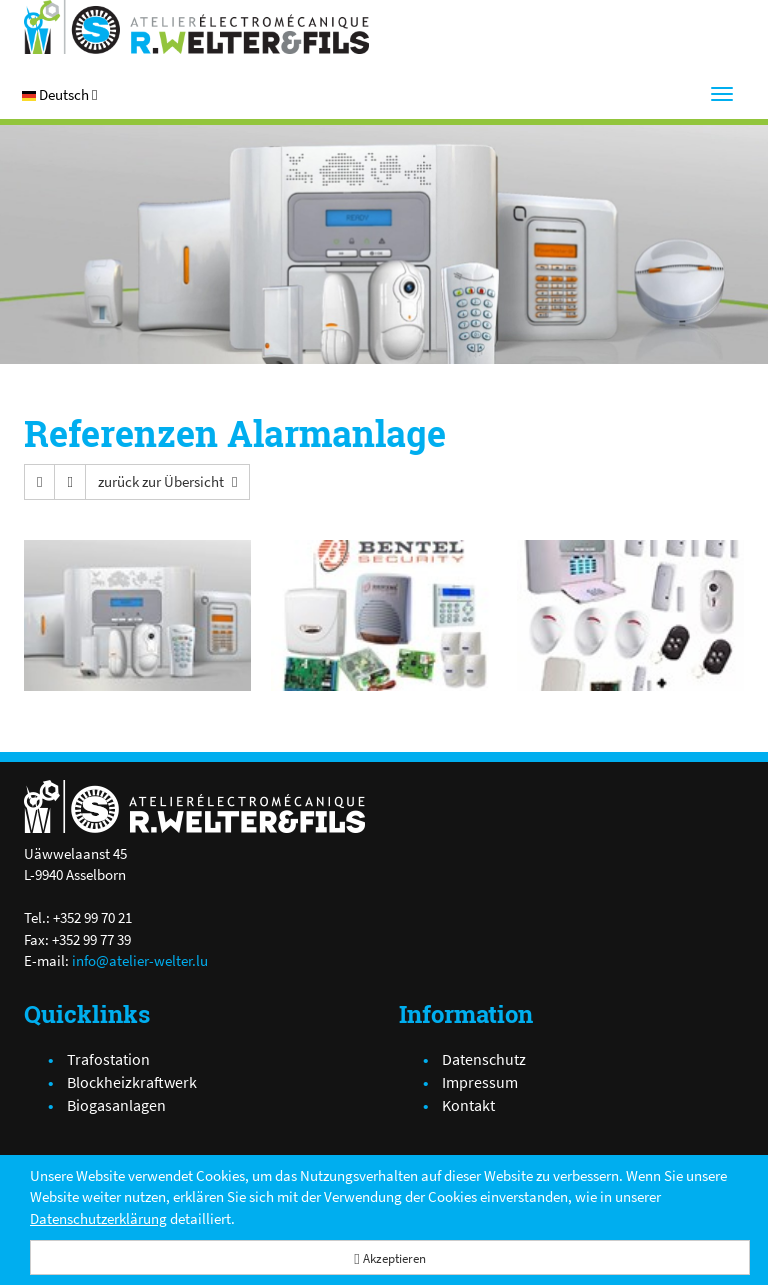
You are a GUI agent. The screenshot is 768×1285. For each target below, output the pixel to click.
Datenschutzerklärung (98, 1218)
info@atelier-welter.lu (140, 960)
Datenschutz (484, 1059)
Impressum (480, 1082)
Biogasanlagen (116, 1105)
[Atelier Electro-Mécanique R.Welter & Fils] (196, 27)
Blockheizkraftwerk (132, 1082)
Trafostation (108, 1059)
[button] (59, 94)
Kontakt (468, 1105)
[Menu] (722, 94)
